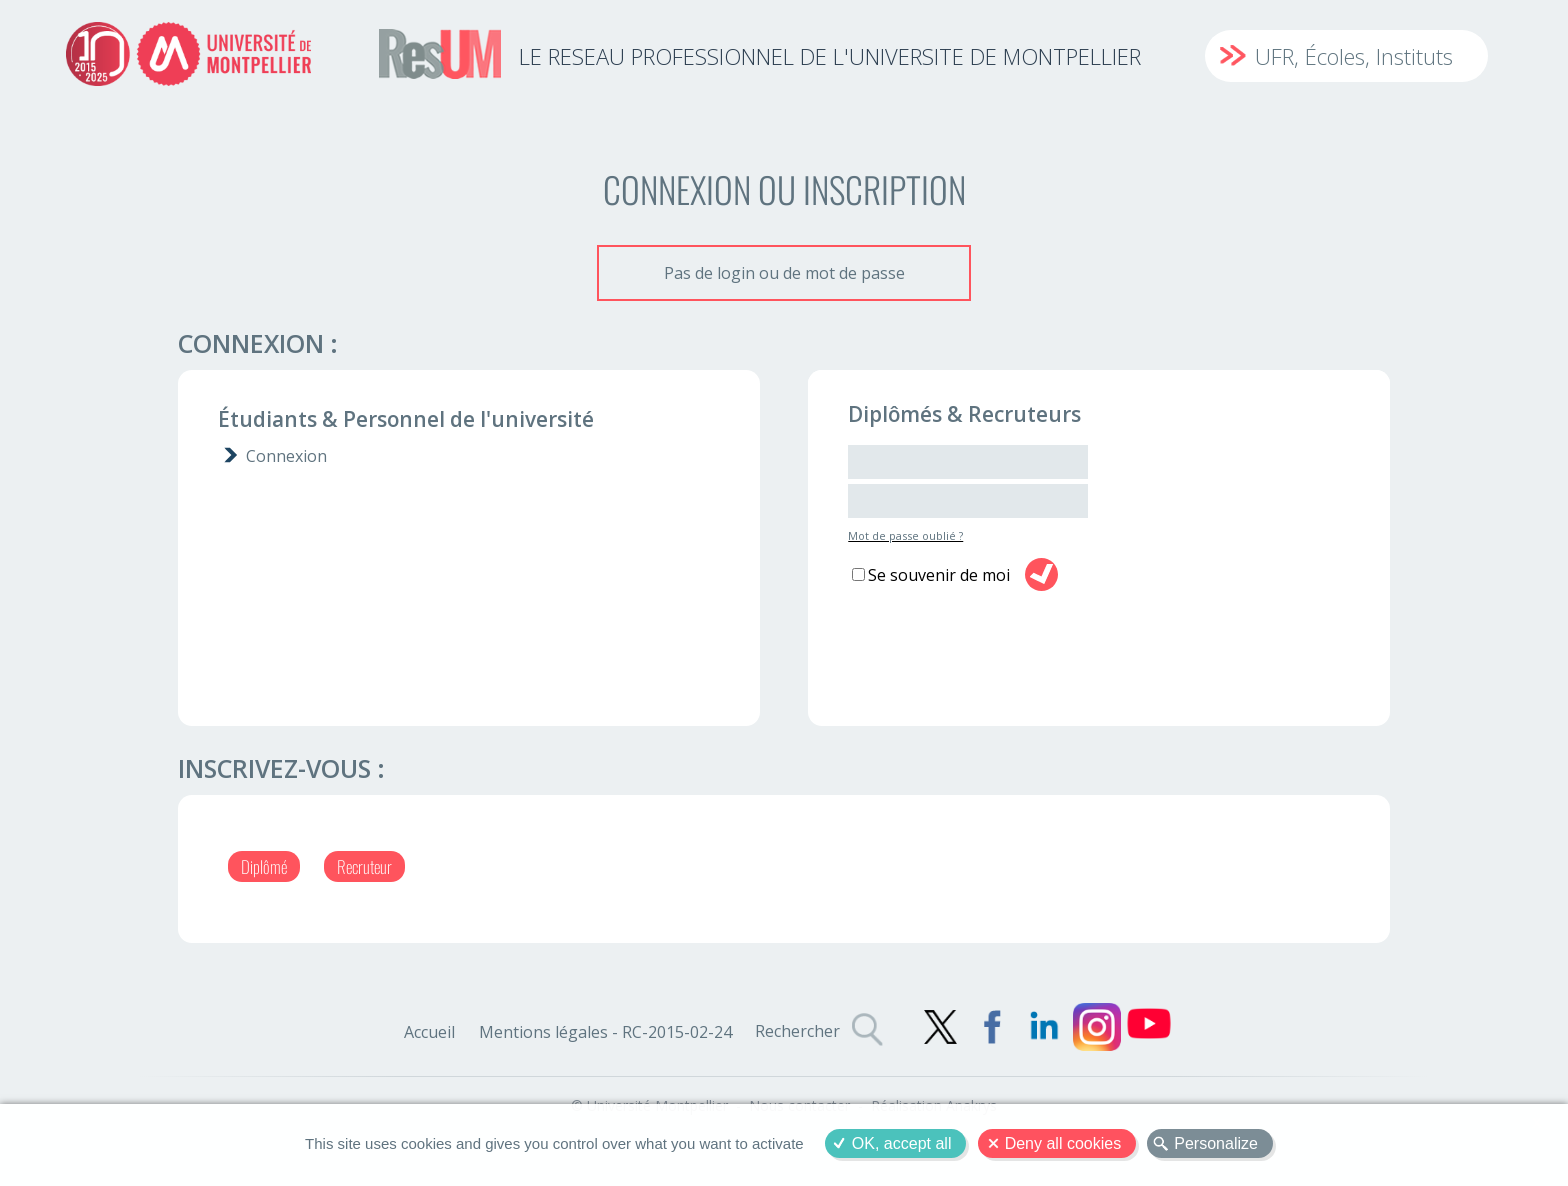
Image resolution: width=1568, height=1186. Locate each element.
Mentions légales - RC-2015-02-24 (605, 1032)
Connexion (286, 456)
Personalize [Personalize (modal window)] (1216, 1143)
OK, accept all (902, 1143)
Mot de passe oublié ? (905, 535)
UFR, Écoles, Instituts (1354, 56)
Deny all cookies (1063, 1143)
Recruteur (364, 866)
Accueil (429, 1032)
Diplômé (264, 866)
